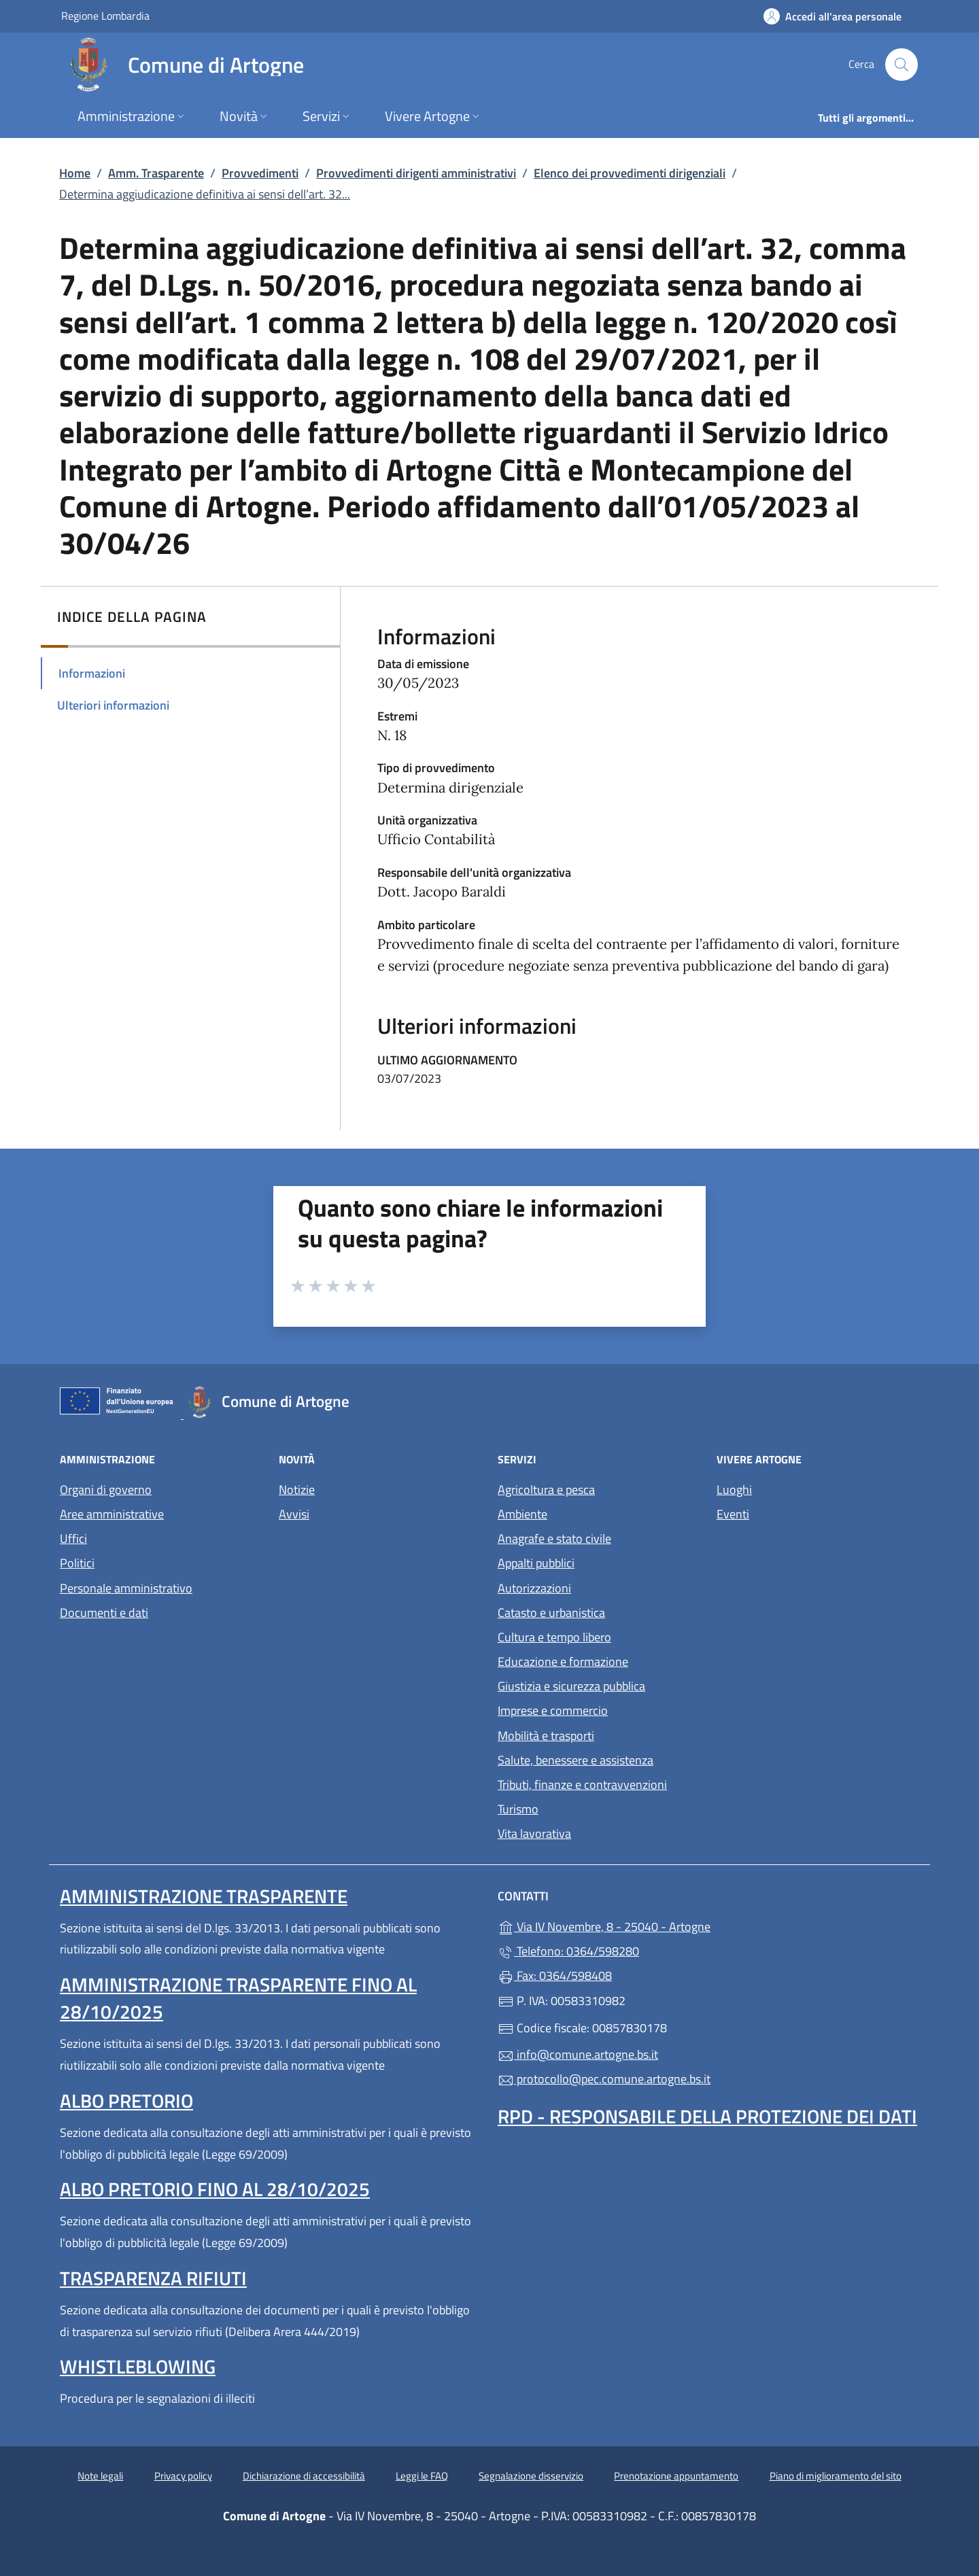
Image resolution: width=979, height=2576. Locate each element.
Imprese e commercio (553, 1710)
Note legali (100, 2476)
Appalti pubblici (536, 1563)
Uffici (73, 1538)
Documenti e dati (104, 1612)
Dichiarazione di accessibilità (304, 2476)
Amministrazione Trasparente (203, 1896)
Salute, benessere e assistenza (575, 1760)
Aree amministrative (112, 1514)
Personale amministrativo (126, 1588)
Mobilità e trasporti (546, 1735)
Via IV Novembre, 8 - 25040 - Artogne (667, 1925)
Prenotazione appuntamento (676, 2476)
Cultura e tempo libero (554, 1637)
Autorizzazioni (534, 1588)
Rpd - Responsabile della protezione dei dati (707, 2116)
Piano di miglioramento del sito (835, 2476)
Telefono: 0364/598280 (568, 1951)
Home (74, 173)
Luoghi (734, 1489)
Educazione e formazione (563, 1661)
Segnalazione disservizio (531, 2476)
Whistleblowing (138, 2366)
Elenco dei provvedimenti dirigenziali (629, 173)
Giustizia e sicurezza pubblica (571, 1686)
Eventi (733, 1514)
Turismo (518, 1809)
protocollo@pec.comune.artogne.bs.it (604, 2079)
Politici (77, 1563)
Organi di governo (106, 1489)
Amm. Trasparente (156, 173)
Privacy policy (183, 2476)
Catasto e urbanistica (551, 1612)
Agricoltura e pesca (546, 1489)
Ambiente (522, 1514)
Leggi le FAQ (422, 2476)
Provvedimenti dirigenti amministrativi (416, 173)
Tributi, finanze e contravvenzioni (582, 1784)
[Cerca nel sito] (901, 64)
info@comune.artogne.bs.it (578, 2054)
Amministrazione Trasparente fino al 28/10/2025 (238, 1998)
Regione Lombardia (105, 15)
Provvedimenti (260, 173)
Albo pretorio (126, 2100)
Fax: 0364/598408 (555, 1975)
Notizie (297, 1489)
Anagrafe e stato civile (554, 1538)
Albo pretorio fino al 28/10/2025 (215, 2189)
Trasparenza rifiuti (153, 2278)
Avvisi (294, 1514)
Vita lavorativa (534, 1833)
